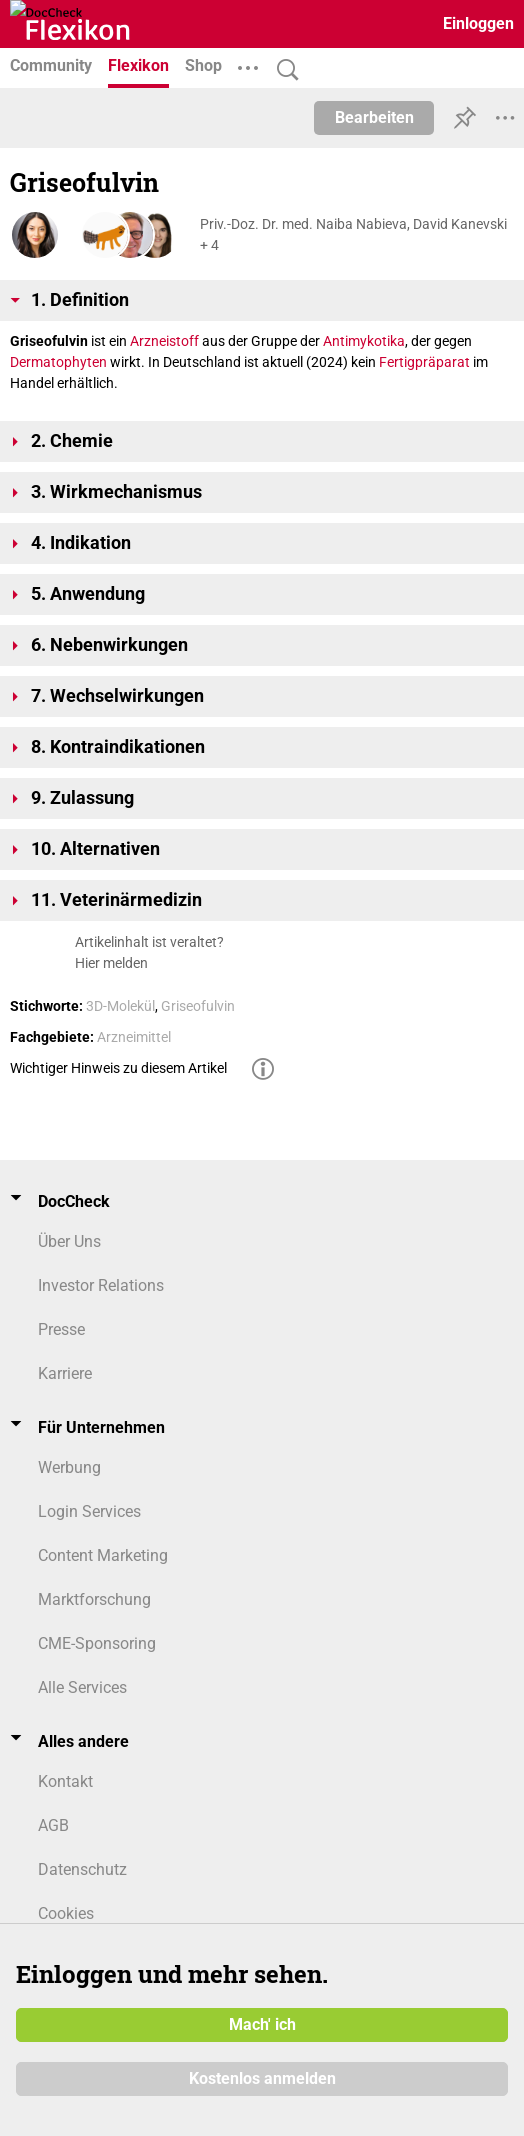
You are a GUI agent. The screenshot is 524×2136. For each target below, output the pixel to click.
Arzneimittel (134, 1037)
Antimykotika (364, 341)
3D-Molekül (120, 1006)
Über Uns (69, 1241)
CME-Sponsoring (97, 1643)
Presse (61, 1329)
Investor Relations (101, 1285)
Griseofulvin (198, 1006)
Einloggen (478, 23)
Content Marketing (103, 1555)
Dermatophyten (58, 362)
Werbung (69, 1467)
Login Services (89, 1511)
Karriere (65, 1373)
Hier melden (111, 963)
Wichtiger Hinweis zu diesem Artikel (118, 1068)
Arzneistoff (164, 341)
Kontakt (65, 1781)
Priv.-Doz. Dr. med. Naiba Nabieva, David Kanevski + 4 (353, 234)
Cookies (66, 1913)
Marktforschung (94, 1599)
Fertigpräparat (424, 362)
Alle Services (82, 1687)
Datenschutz (82, 1869)
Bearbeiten (374, 117)
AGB (53, 1825)
